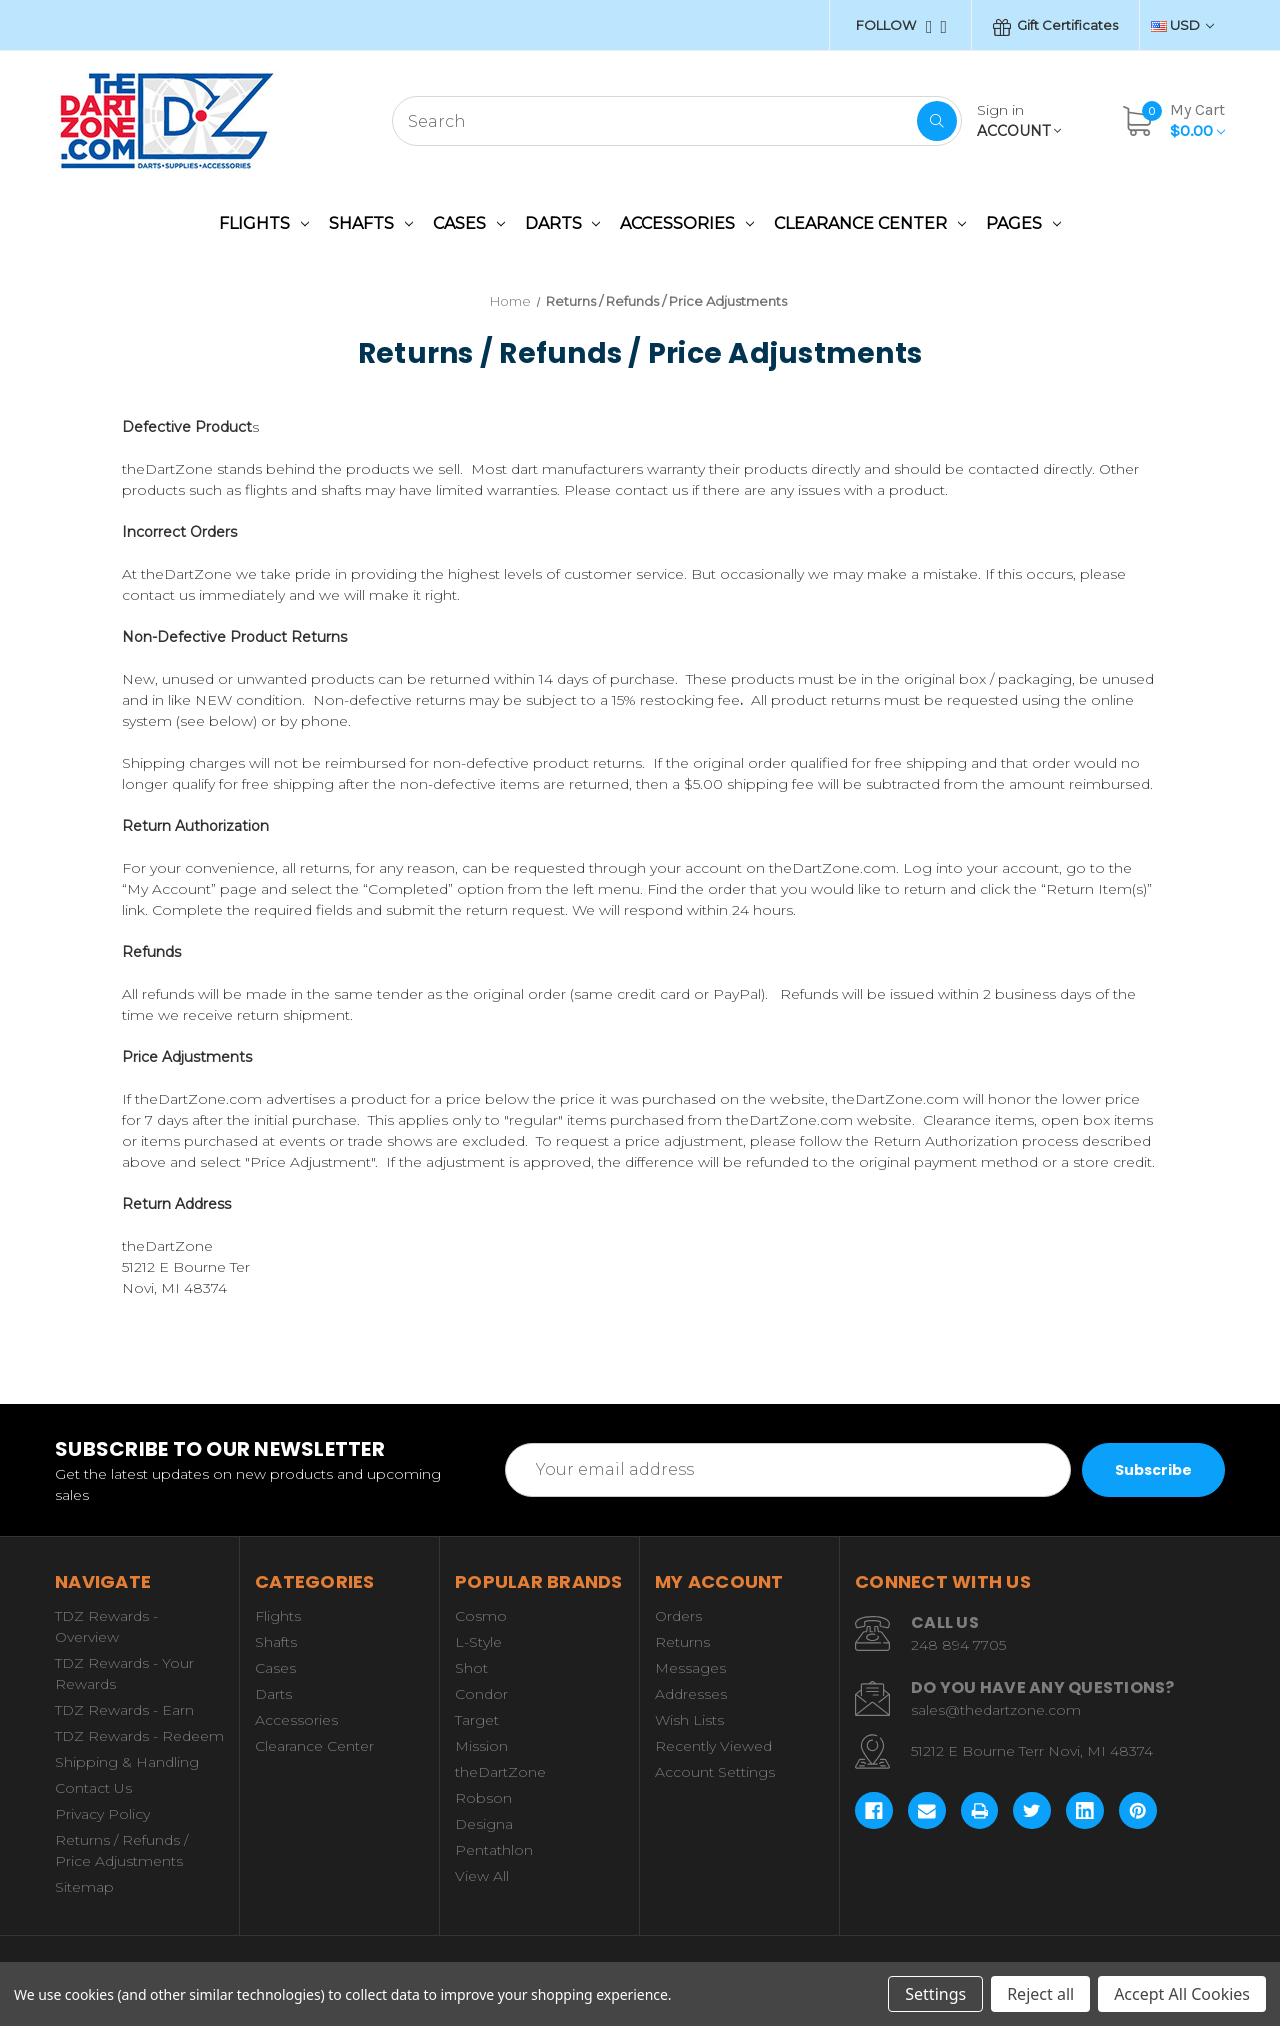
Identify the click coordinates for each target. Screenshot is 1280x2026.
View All (482, 1876)
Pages (1023, 223)
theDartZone (500, 1772)
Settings (935, 1994)
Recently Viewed (713, 1746)
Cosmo (481, 1616)
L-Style (478, 1642)
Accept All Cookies (1182, 1994)
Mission (481, 1746)
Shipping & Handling (127, 1762)
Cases (469, 223)
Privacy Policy (102, 1814)
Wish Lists (689, 1720)
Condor (481, 1694)
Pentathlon (494, 1850)
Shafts (371, 223)
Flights (264, 223)
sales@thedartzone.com (996, 1710)
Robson (483, 1798)
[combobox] (677, 121)
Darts (563, 223)
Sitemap (84, 1887)
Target (477, 1720)
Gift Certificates (1055, 26)
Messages (690, 1668)
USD (1182, 25)
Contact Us (93, 1788)
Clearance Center (870, 223)
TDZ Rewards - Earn (124, 1710)
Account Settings (715, 1772)
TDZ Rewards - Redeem (139, 1736)
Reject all (1040, 1994)
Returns (682, 1642)
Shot (471, 1668)
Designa (484, 1824)
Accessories (687, 223)
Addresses (691, 1694)
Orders (678, 1616)
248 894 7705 (958, 1645)
